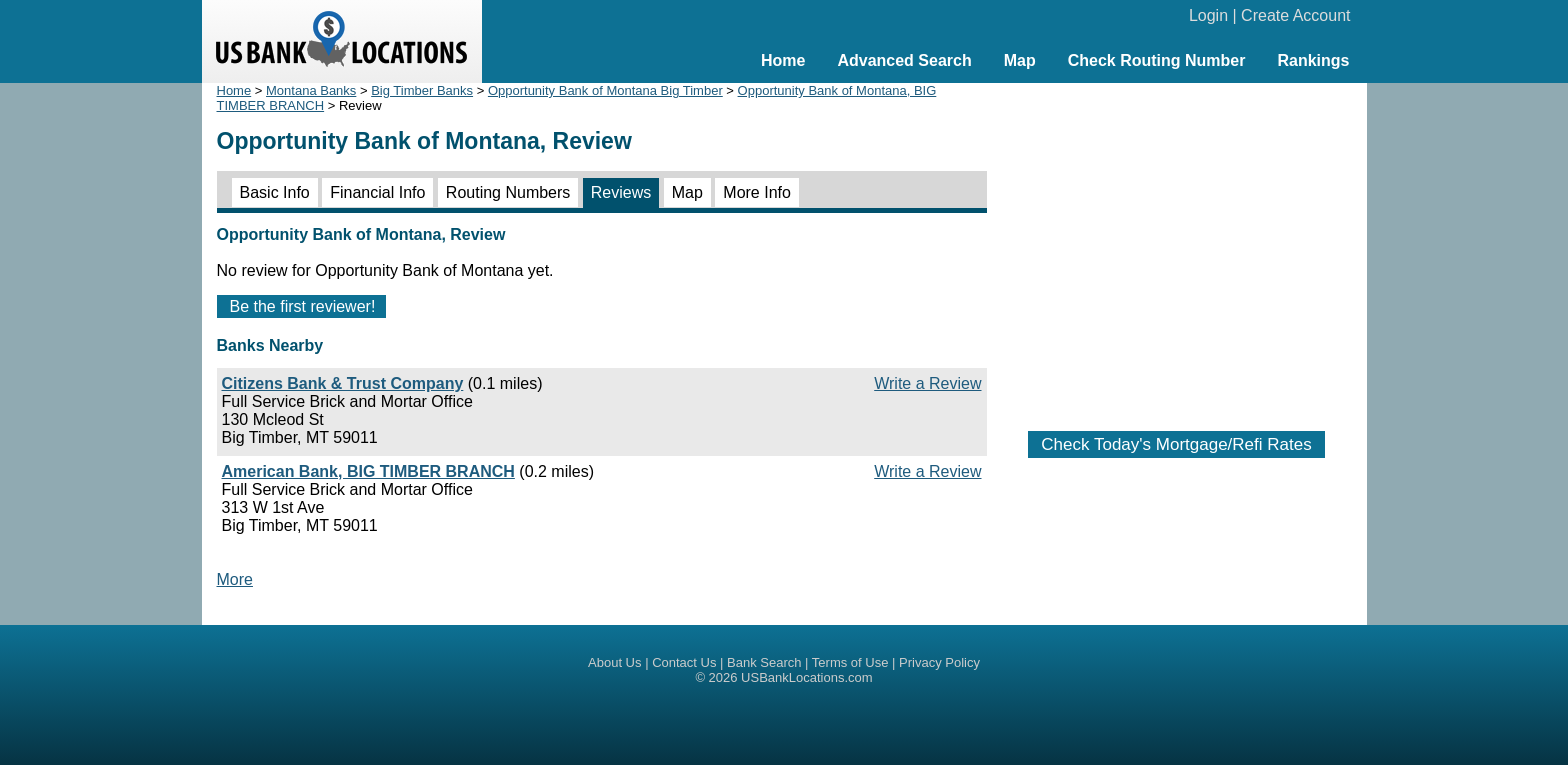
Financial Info (377, 192)
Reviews (621, 192)
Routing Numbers (508, 192)
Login (1208, 15)
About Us (614, 662)
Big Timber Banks (422, 90)
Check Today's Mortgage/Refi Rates (1176, 444)
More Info (757, 192)
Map (1020, 60)
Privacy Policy (939, 662)
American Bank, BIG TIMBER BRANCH (368, 471)
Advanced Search (904, 60)
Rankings (1313, 60)
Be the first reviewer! (303, 306)
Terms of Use (850, 662)
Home (783, 60)
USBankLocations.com (807, 677)
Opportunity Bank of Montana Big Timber (605, 90)
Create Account (1295, 15)
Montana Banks (311, 90)
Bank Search (764, 662)
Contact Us (684, 662)
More (235, 579)
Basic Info (275, 192)
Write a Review (927, 383)
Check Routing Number (1157, 60)
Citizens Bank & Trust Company (343, 383)
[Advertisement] (1177, 247)
